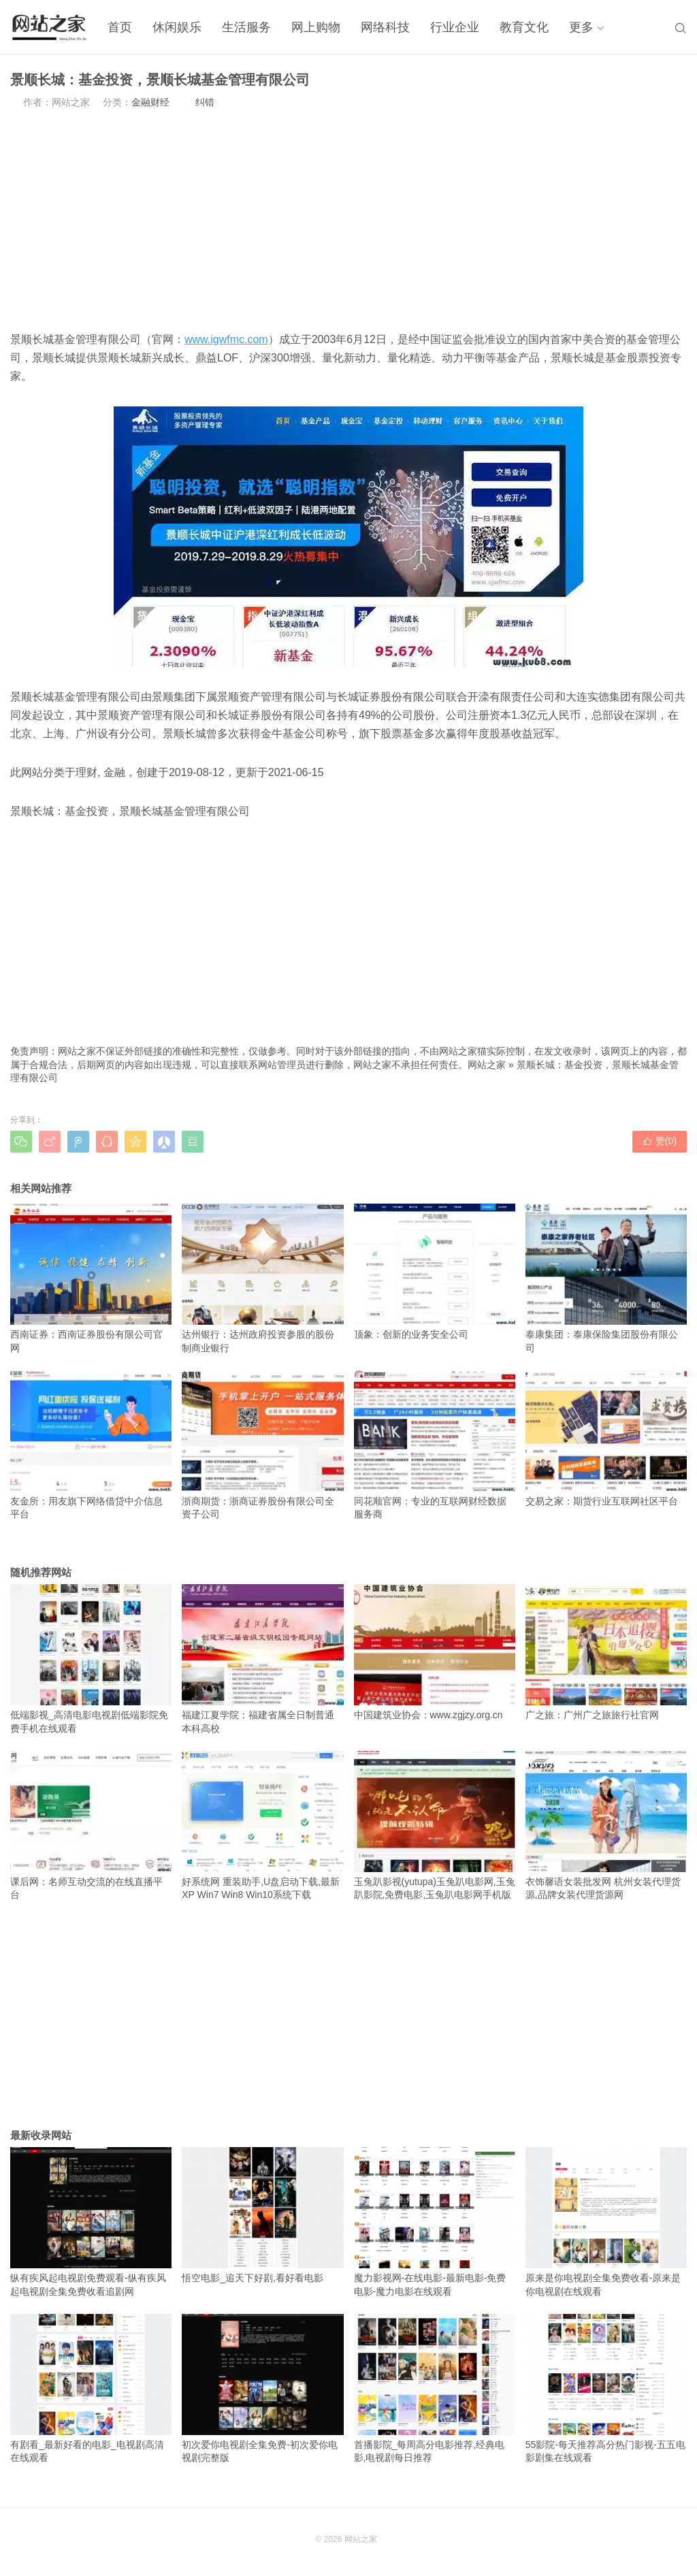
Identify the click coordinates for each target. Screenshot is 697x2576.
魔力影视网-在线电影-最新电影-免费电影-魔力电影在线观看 (434, 2222)
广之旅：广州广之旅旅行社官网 (606, 1652)
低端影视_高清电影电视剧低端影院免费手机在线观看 (91, 1659)
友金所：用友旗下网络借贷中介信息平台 (91, 1445)
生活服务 (246, 27)
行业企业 (454, 27)
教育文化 (524, 27)
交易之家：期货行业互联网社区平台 (606, 1438)
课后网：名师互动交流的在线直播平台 (91, 1826)
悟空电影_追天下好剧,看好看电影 (262, 2215)
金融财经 (150, 102)
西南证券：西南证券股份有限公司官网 (91, 1278)
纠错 (204, 102)
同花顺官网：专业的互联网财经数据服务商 (434, 1445)
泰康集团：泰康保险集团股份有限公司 (606, 1278)
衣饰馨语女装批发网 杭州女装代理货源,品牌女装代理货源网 (606, 1826)
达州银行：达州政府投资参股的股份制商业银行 (262, 1278)
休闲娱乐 (176, 27)
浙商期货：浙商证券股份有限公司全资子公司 (262, 1445)
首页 (120, 27)
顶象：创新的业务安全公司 (434, 1272)
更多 (581, 27)
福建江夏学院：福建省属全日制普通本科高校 (262, 1659)
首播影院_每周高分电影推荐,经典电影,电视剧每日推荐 (434, 2389)
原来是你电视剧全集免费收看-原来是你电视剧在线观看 (606, 2222)
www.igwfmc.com (226, 339)
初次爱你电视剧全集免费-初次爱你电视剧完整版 (262, 2389)
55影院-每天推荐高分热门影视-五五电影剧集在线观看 (606, 2389)
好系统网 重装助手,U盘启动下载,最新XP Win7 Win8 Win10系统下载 (262, 1826)
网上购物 (315, 27)
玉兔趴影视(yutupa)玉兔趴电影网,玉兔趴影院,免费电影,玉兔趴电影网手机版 (434, 1826)
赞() (660, 1141)
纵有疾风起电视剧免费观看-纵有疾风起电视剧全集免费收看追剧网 (91, 2222)
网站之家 (487, 1064)
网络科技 (385, 27)
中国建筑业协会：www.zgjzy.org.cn (434, 1652)
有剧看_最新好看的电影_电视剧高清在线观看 (91, 2389)
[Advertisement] (348, 220)
